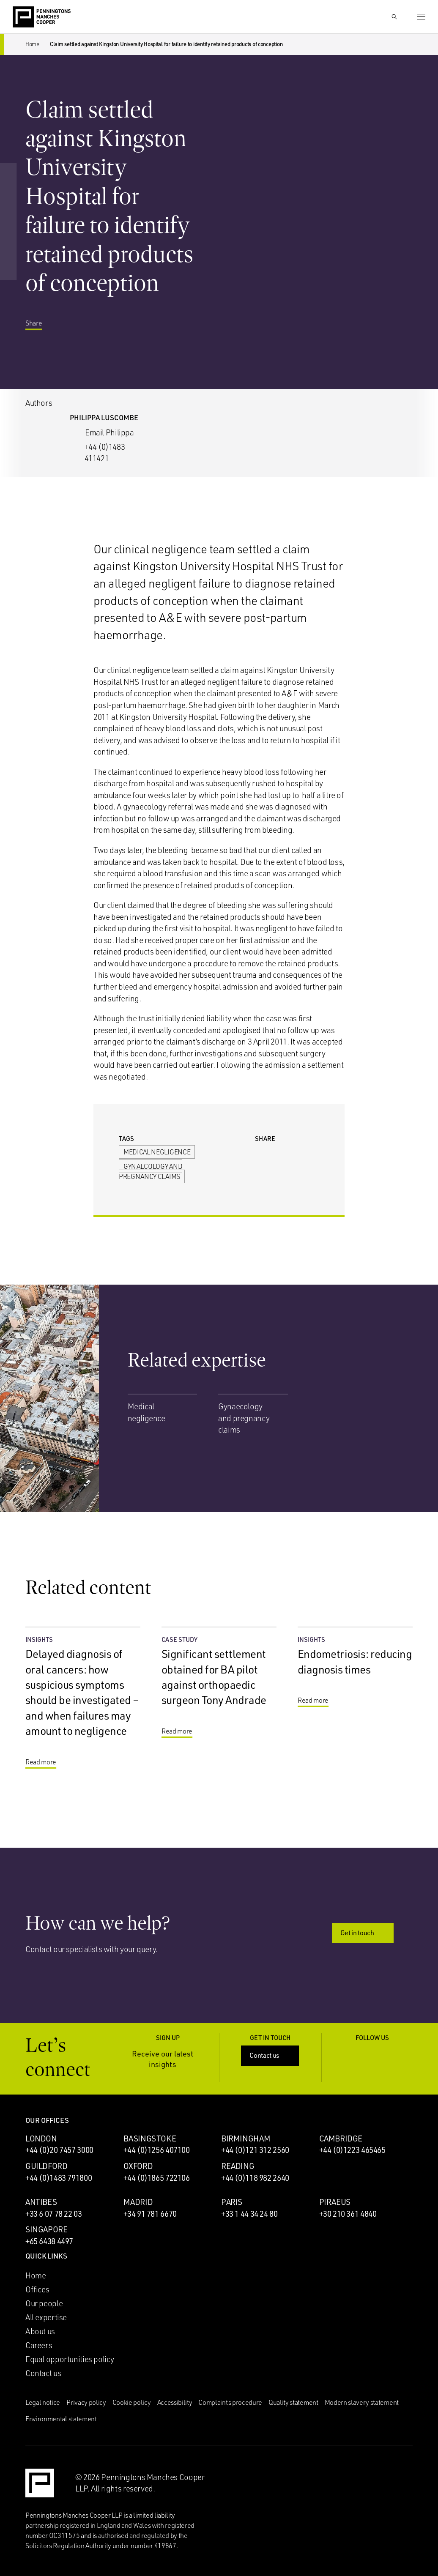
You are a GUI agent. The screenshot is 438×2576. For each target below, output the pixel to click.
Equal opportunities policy (69, 2359)
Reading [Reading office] (237, 2166)
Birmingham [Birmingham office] (245, 2138)
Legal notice (42, 2402)
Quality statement (293, 2402)
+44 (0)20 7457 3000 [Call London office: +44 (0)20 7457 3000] (59, 2150)
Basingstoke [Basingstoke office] (149, 2138)
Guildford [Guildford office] (46, 2166)
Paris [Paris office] (231, 2202)
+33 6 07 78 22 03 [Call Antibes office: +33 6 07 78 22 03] (53, 2214)
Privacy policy (86, 2402)
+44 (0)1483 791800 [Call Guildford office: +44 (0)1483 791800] (58, 2178)
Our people (44, 2303)
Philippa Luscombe (104, 417)
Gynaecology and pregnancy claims (150, 1171)
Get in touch (363, 1932)
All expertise (46, 2317)
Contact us (270, 2055)
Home (32, 44)
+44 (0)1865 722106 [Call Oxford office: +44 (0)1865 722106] (156, 2178)
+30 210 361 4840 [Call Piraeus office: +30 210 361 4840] (348, 2214)
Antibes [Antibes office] (41, 2202)
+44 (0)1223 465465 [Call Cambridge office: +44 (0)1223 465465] (352, 2150)
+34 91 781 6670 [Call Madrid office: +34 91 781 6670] (150, 2214)
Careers (38, 2345)
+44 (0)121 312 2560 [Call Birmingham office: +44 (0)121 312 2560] (255, 2150)
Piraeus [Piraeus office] (334, 2202)
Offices (37, 2289)
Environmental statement (61, 2419)
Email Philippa (109, 432)
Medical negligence (156, 1152)
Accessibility (174, 2402)
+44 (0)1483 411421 (105, 453)
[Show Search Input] (394, 17)
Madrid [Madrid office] (138, 2202)
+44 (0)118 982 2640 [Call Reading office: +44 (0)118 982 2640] (255, 2178)
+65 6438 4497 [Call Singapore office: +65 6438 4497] (49, 2241)
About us (40, 2331)
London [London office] (41, 2138)
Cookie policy (131, 2402)
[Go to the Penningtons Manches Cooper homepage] (42, 17)
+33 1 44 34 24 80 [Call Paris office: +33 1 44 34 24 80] (249, 2214)
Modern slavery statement (362, 2402)
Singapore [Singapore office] (46, 2229)
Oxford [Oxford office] (138, 2166)
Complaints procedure (230, 2402)
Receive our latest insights (170, 2059)
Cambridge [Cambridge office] (341, 2138)
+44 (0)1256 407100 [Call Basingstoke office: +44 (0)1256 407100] (156, 2150)
